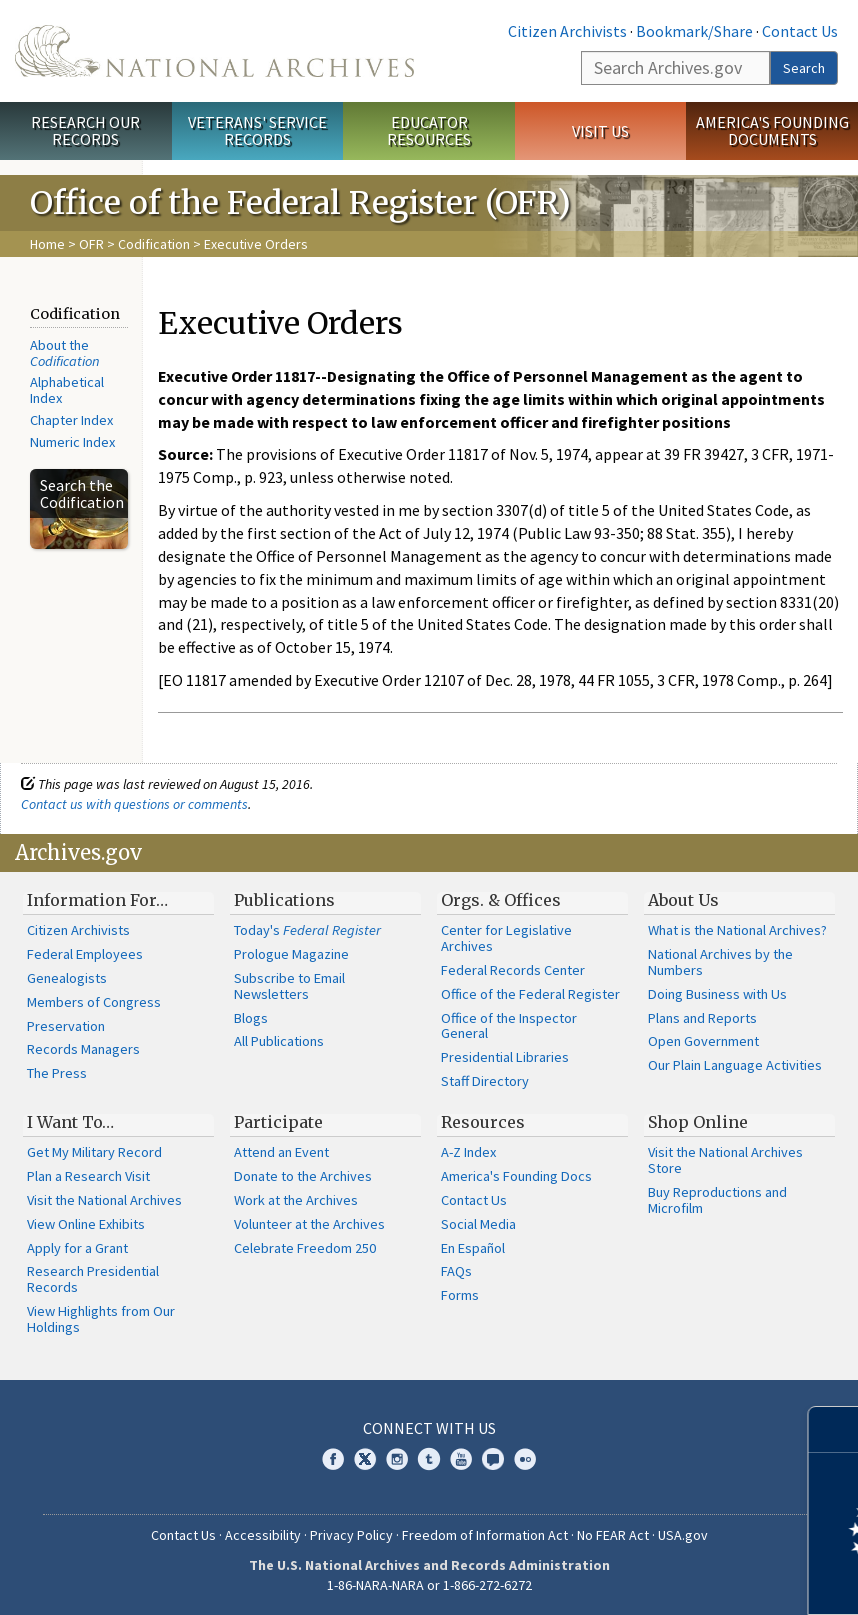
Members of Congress (94, 1002)
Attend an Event (281, 1152)
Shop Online (698, 1122)
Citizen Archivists (567, 31)
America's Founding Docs (516, 1176)
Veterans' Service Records (257, 130)
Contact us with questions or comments (134, 804)
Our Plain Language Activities (735, 1065)
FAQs (456, 1271)
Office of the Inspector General (509, 1026)
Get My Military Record (94, 1152)
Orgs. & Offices (501, 900)
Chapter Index (71, 420)
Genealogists (67, 978)
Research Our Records (85, 130)
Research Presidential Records (93, 1279)
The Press (57, 1073)
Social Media (478, 1224)
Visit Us (600, 131)
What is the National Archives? (737, 930)
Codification (154, 244)
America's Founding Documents (772, 130)
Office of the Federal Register (530, 994)
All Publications (279, 1041)
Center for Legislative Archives (506, 938)
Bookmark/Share (694, 31)
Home (47, 244)
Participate (278, 1122)
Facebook (333, 1459)
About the (65, 353)
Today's (307, 930)
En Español (473, 1248)
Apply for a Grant (77, 1248)
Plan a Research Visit (88, 1176)
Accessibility (263, 1535)
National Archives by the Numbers (720, 962)
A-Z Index (468, 1152)
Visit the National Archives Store (725, 1160)
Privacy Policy (351, 1535)
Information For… (97, 900)
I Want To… (70, 1122)
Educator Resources (429, 130)
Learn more (680, 1579)
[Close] (834, 1429)
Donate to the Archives (303, 1176)
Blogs (251, 1018)
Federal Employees (85, 954)
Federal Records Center (513, 970)
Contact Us (800, 31)
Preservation (66, 1026)
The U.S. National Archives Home (214, 51)
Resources (483, 1122)
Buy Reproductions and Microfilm (717, 1200)
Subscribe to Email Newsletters (289, 986)
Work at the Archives (296, 1200)
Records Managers (83, 1049)
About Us (683, 900)
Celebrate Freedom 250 (305, 1248)
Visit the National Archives (104, 1200)
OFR (91, 244)
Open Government (703, 1041)
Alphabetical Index (67, 390)
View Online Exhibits (86, 1224)
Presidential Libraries (505, 1057)
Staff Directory (485, 1081)
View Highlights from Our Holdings (101, 1319)
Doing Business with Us (717, 994)
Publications (284, 900)
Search (804, 68)
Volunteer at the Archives (309, 1224)
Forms (460, 1295)
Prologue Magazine (291, 954)
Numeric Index (72, 442)
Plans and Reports (702, 1018)
